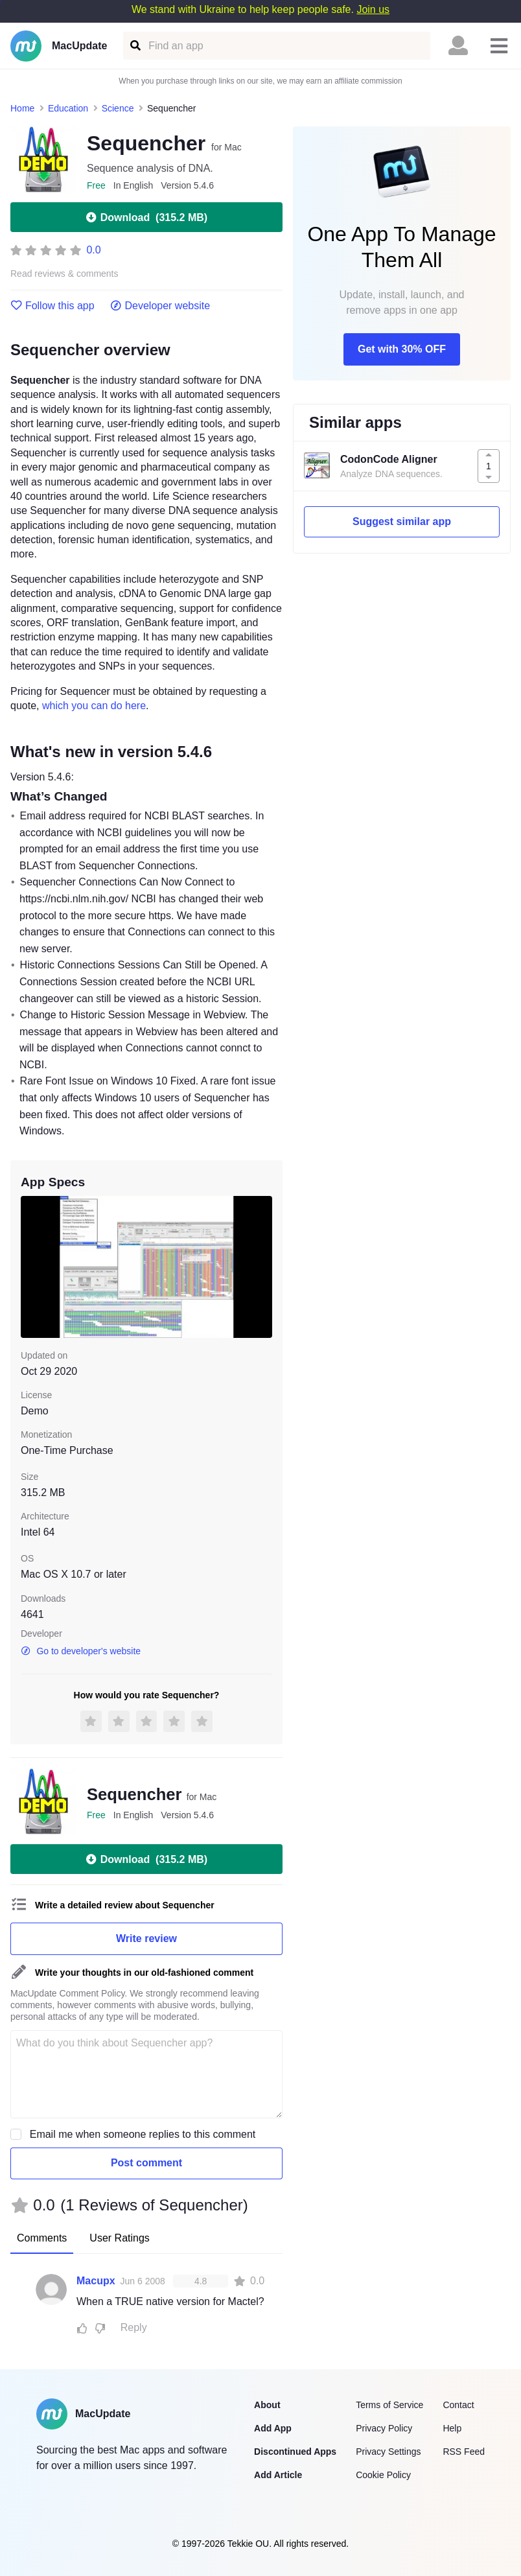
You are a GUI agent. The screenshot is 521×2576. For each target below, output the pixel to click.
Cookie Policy (383, 2475)
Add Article (278, 2475)
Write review (146, 1938)
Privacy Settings (388, 2451)
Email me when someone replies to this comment (143, 2134)
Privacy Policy (384, 2428)
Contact (458, 2405)
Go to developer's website (81, 1651)
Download (146, 217)
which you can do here (94, 705)
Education (68, 108)
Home (22, 108)
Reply (134, 2327)
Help (452, 2428)
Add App (273, 2428)
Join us (372, 9)
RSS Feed (464, 2451)
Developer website (160, 306)
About (267, 2405)
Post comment (146, 2163)
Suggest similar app (402, 521)
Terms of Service (389, 2405)
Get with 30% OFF (402, 349)
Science (118, 108)
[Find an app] (134, 46)
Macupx (95, 2281)
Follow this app (52, 306)
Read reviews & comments (64, 273)
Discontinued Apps (295, 2451)
